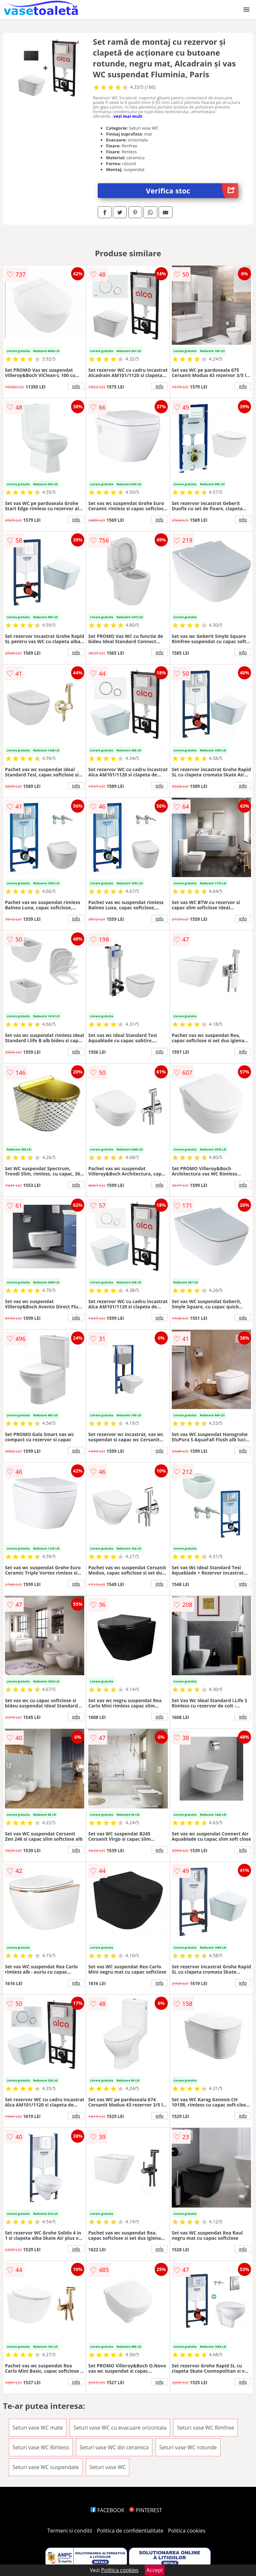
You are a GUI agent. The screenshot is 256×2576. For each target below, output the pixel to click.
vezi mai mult (128, 116)
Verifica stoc (192, 190)
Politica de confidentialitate (130, 2530)
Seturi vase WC (108, 2467)
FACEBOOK (107, 2510)
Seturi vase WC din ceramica (114, 2447)
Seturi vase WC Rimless (41, 2447)
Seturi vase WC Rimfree (205, 2427)
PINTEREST (145, 2510)
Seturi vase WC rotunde (188, 2447)
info (76, 386)
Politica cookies (187, 2530)
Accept (154, 2570)
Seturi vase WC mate (38, 2427)
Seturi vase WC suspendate (46, 2467)
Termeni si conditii (69, 2530)
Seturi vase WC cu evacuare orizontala (119, 2427)
